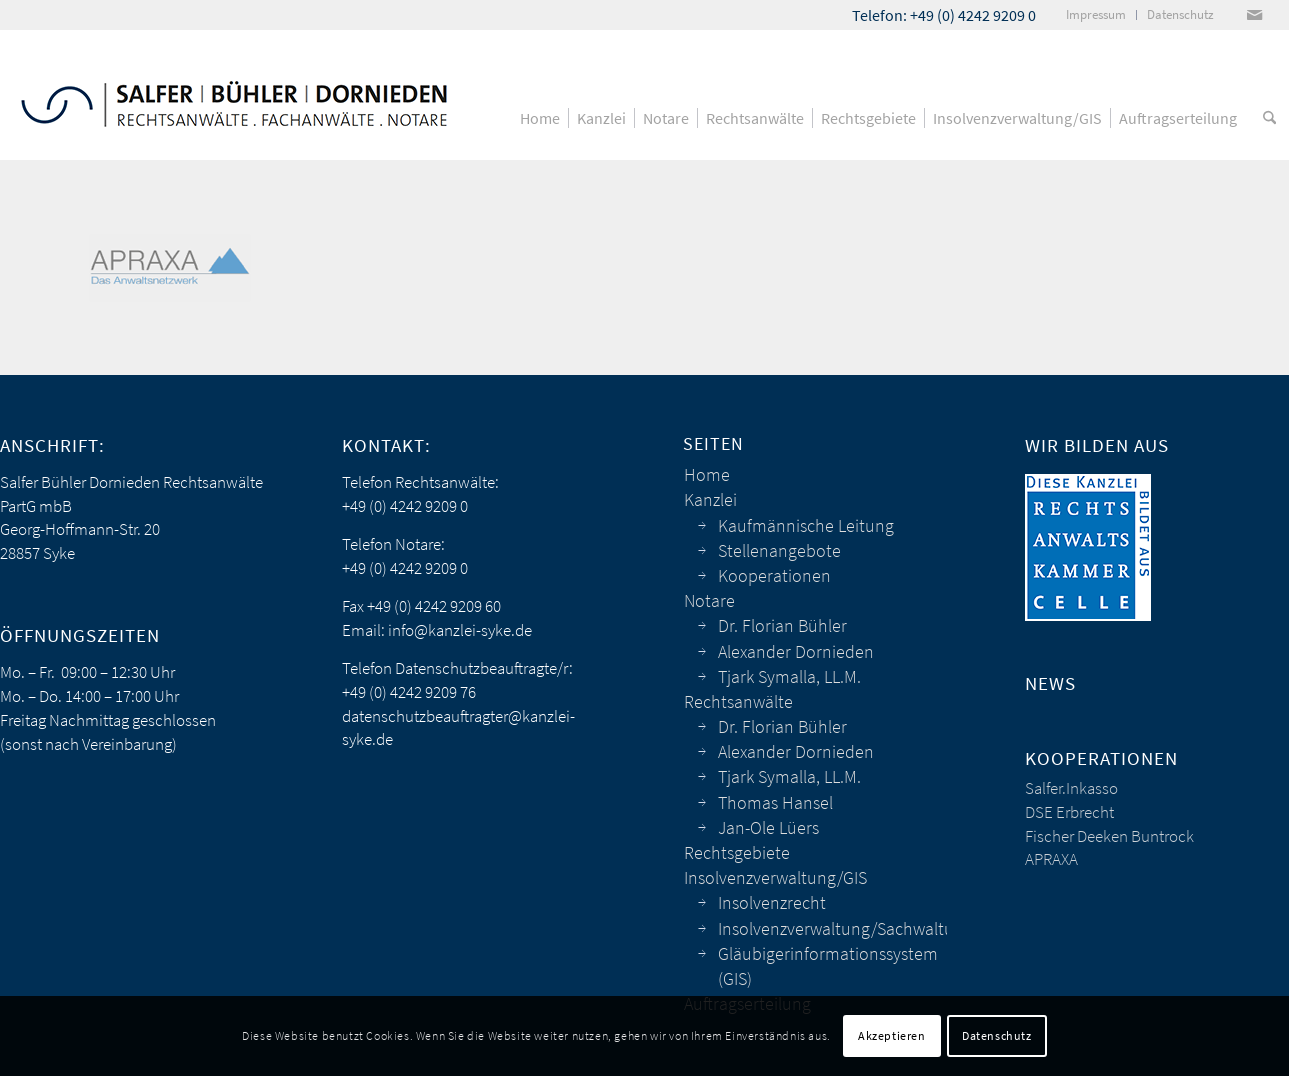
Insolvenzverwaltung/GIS (775, 877)
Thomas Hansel (775, 802)
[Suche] (1269, 118)
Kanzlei (710, 499)
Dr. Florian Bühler (782, 625)
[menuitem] (1096, 15)
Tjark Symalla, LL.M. (789, 676)
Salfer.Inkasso (1071, 788)
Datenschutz (997, 1035)
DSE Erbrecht (1069, 812)
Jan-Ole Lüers (768, 827)
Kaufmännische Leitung (806, 525)
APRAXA (1051, 859)
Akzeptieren (892, 1035)
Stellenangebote (779, 550)
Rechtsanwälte (738, 701)
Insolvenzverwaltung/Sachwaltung (832, 928)
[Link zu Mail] (1254, 15)
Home (707, 474)
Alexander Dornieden (796, 651)
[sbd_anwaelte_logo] (234, 95)
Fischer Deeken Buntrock (1109, 836)
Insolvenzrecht (772, 902)
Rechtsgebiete (737, 852)
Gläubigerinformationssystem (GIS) (828, 966)
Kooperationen (774, 575)
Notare (709, 600)
